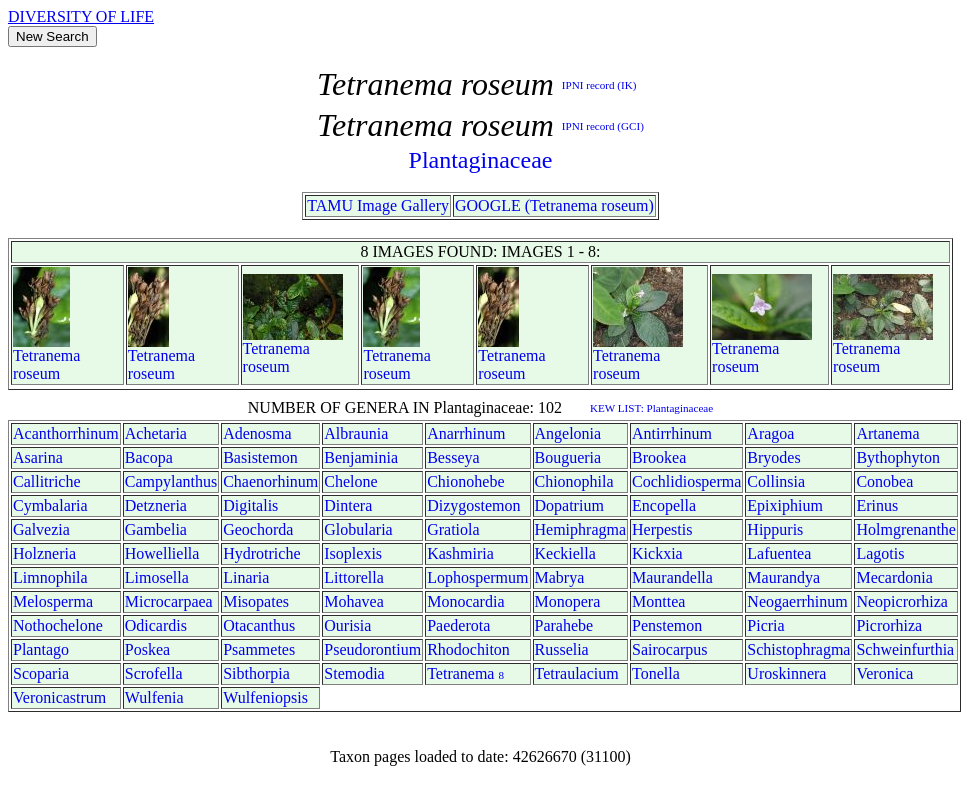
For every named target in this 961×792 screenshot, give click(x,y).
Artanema (887, 433)
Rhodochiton (468, 649)
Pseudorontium (372, 649)
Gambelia (156, 529)
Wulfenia (154, 697)
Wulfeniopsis (265, 697)
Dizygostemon (473, 505)
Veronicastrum (59, 697)
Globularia (358, 529)
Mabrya (560, 577)
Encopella (664, 505)
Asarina (38, 457)
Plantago (41, 649)
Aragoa (770, 433)
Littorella (354, 577)
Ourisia (347, 625)
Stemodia (354, 673)
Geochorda (258, 529)
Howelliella (162, 553)
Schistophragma (798, 649)
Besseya (453, 457)
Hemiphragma (581, 529)
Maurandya (783, 577)
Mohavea (354, 601)
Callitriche (47, 481)
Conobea (884, 481)
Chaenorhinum (270, 481)
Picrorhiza (889, 625)
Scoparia (41, 673)
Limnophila (50, 577)
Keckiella (565, 553)
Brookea (659, 457)
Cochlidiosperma (686, 481)
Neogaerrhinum (797, 601)
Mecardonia (894, 577)
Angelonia (568, 433)
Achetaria (156, 433)
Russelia (562, 649)
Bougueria (568, 457)
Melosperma (53, 601)
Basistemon (260, 457)
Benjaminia (361, 457)
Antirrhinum (672, 433)
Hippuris (775, 529)
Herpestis (662, 529)
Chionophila (574, 481)
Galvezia (41, 529)
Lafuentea (779, 553)
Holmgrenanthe (906, 529)
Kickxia (657, 553)
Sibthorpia (256, 673)
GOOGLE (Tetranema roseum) (554, 205)
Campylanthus (171, 481)
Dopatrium (569, 505)
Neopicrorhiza (902, 601)
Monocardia (465, 601)
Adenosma (257, 433)
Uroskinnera (786, 673)
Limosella (157, 577)
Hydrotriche (261, 553)
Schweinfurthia (905, 649)
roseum (36, 373)
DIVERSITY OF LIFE (81, 16)
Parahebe (564, 625)
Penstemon (667, 625)
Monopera (568, 601)
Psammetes (259, 649)
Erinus (877, 505)
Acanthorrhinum (66, 433)
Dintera (348, 505)
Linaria (246, 577)
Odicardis (156, 625)
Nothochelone (58, 625)
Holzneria (44, 553)
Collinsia (776, 481)
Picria (765, 625)
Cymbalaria (50, 505)
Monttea (658, 601)
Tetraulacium (577, 673)
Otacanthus (259, 625)
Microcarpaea (169, 601)
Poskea (147, 649)
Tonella (656, 673)
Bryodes (773, 457)
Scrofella (154, 673)
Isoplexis (353, 553)
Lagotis (880, 553)
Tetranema (46, 355)
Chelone (350, 481)
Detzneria (156, 505)
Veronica (884, 673)
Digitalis (250, 505)
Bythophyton (898, 457)
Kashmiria (460, 553)
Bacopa (149, 457)
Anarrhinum (466, 433)
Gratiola (453, 529)
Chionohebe (465, 481)
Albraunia (356, 433)
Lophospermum (477, 577)
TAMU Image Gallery (378, 205)
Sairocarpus (670, 649)
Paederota (458, 625)
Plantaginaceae (481, 160)
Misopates (256, 601)
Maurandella (672, 577)
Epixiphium (785, 505)
